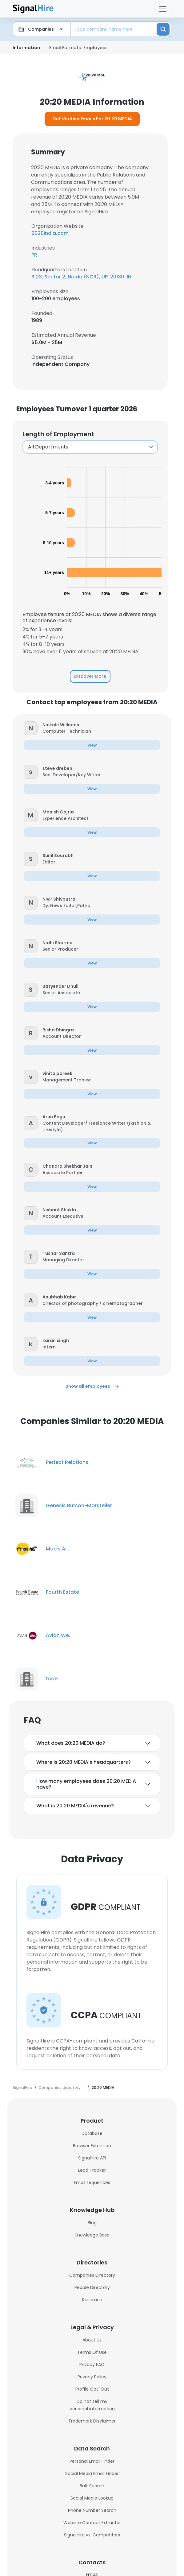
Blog (92, 2223)
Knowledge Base (92, 2235)
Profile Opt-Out (92, 2389)
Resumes (92, 2300)
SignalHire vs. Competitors (92, 2535)
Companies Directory (92, 2275)
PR (34, 254)
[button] (31, 727)
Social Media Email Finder (92, 2473)
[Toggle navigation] (162, 9)
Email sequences (92, 2182)
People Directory (92, 2287)
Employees (95, 48)
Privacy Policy (92, 2377)
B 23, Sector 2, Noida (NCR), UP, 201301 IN (81, 276)
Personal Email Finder (92, 2461)
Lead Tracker (92, 2170)
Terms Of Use (92, 2352)
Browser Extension (92, 2146)
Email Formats (65, 48)
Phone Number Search (92, 2510)
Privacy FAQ (92, 2364)
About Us (92, 2340)
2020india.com (50, 233)
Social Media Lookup (92, 2498)
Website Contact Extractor (92, 2523)
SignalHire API (92, 2158)
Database (92, 2133)
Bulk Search (92, 2486)
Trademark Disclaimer (92, 2421)
